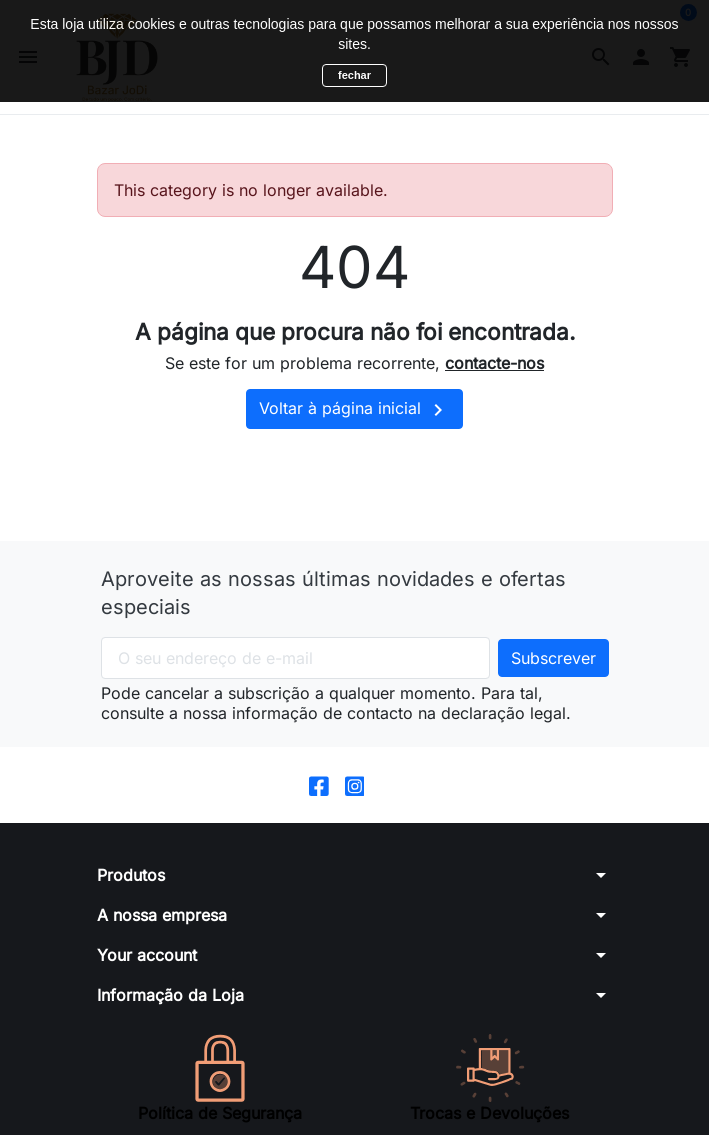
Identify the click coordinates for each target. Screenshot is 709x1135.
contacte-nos (494, 363)
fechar (354, 75)
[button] (355, 875)
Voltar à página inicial (354, 410)
